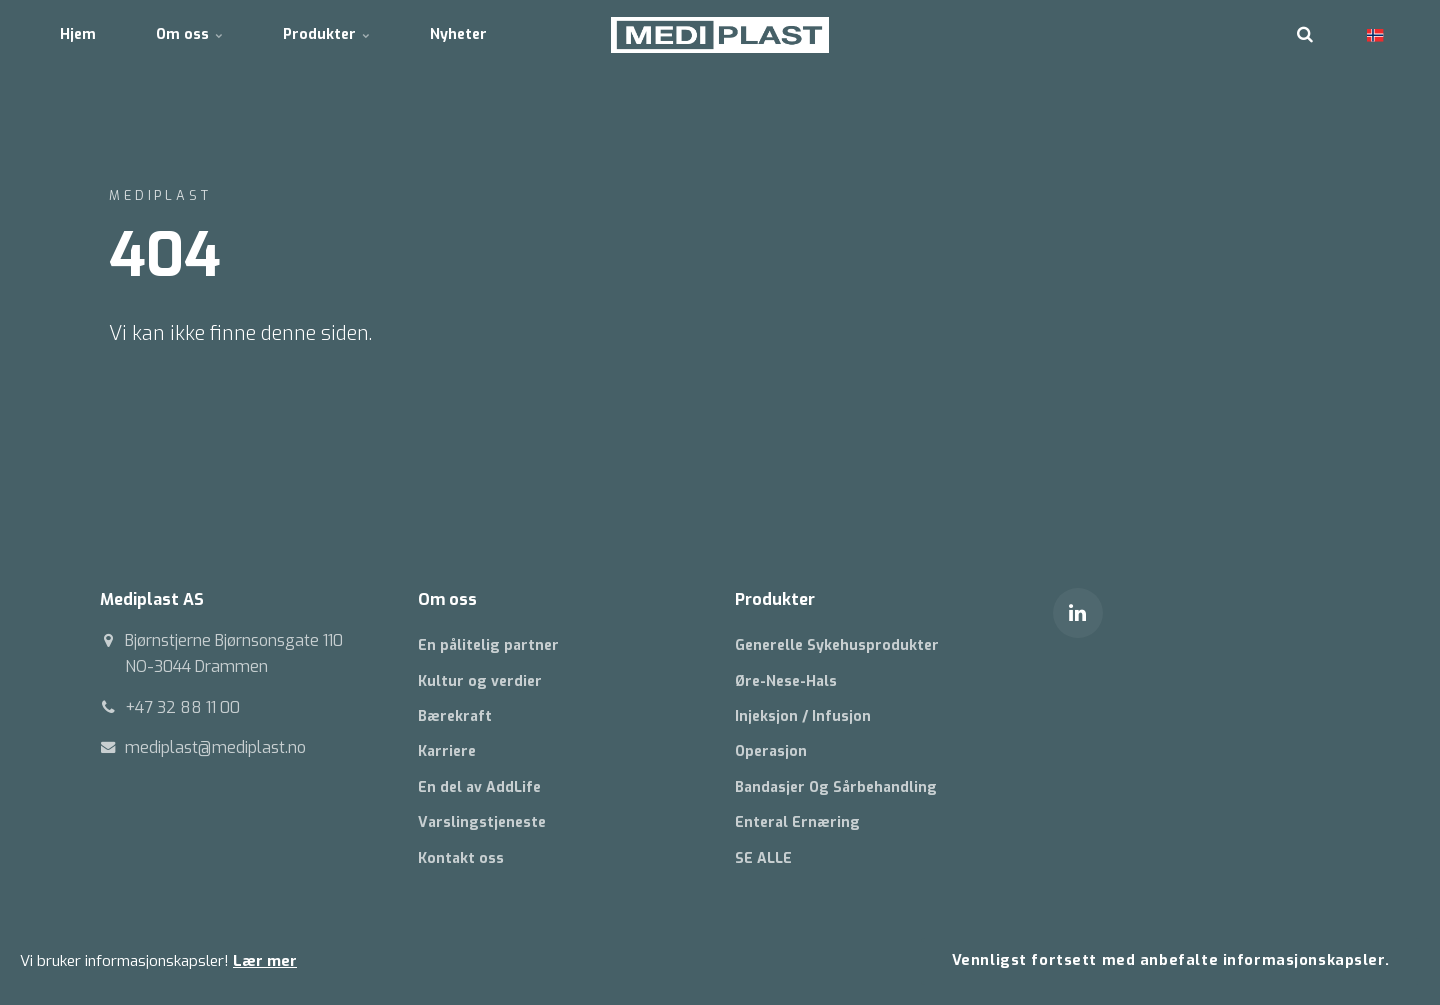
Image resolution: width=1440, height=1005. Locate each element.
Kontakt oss (461, 858)
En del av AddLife (479, 787)
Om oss (189, 34)
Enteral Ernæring (797, 822)
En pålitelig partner (488, 645)
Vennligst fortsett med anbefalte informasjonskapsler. (1171, 960)
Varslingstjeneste (482, 822)
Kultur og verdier (480, 681)
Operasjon (771, 751)
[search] (1305, 35)
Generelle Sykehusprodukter (837, 645)
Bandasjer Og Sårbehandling (836, 787)
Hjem (78, 34)
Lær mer (265, 961)
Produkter (326, 34)
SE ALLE (763, 858)
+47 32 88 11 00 (182, 707)
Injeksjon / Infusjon (803, 716)
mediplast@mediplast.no (215, 747)
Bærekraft (455, 716)
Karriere (447, 751)
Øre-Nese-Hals (786, 681)
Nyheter (458, 34)
